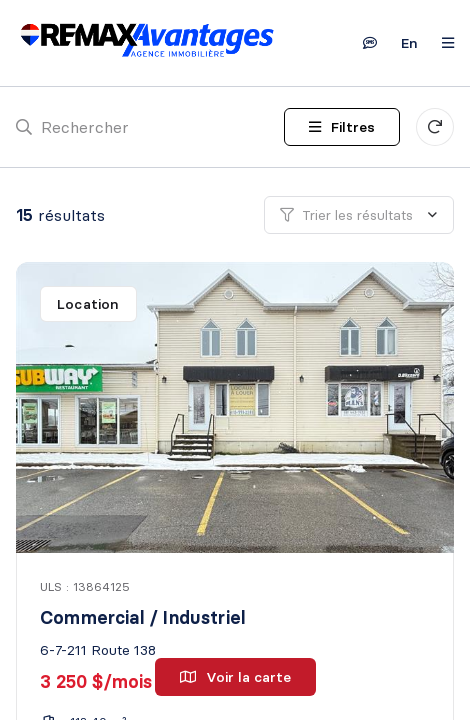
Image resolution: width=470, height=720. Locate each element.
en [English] (409, 43)
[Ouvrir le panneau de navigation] (442, 43)
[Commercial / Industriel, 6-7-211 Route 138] (237, 407)
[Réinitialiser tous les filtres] (435, 127)
